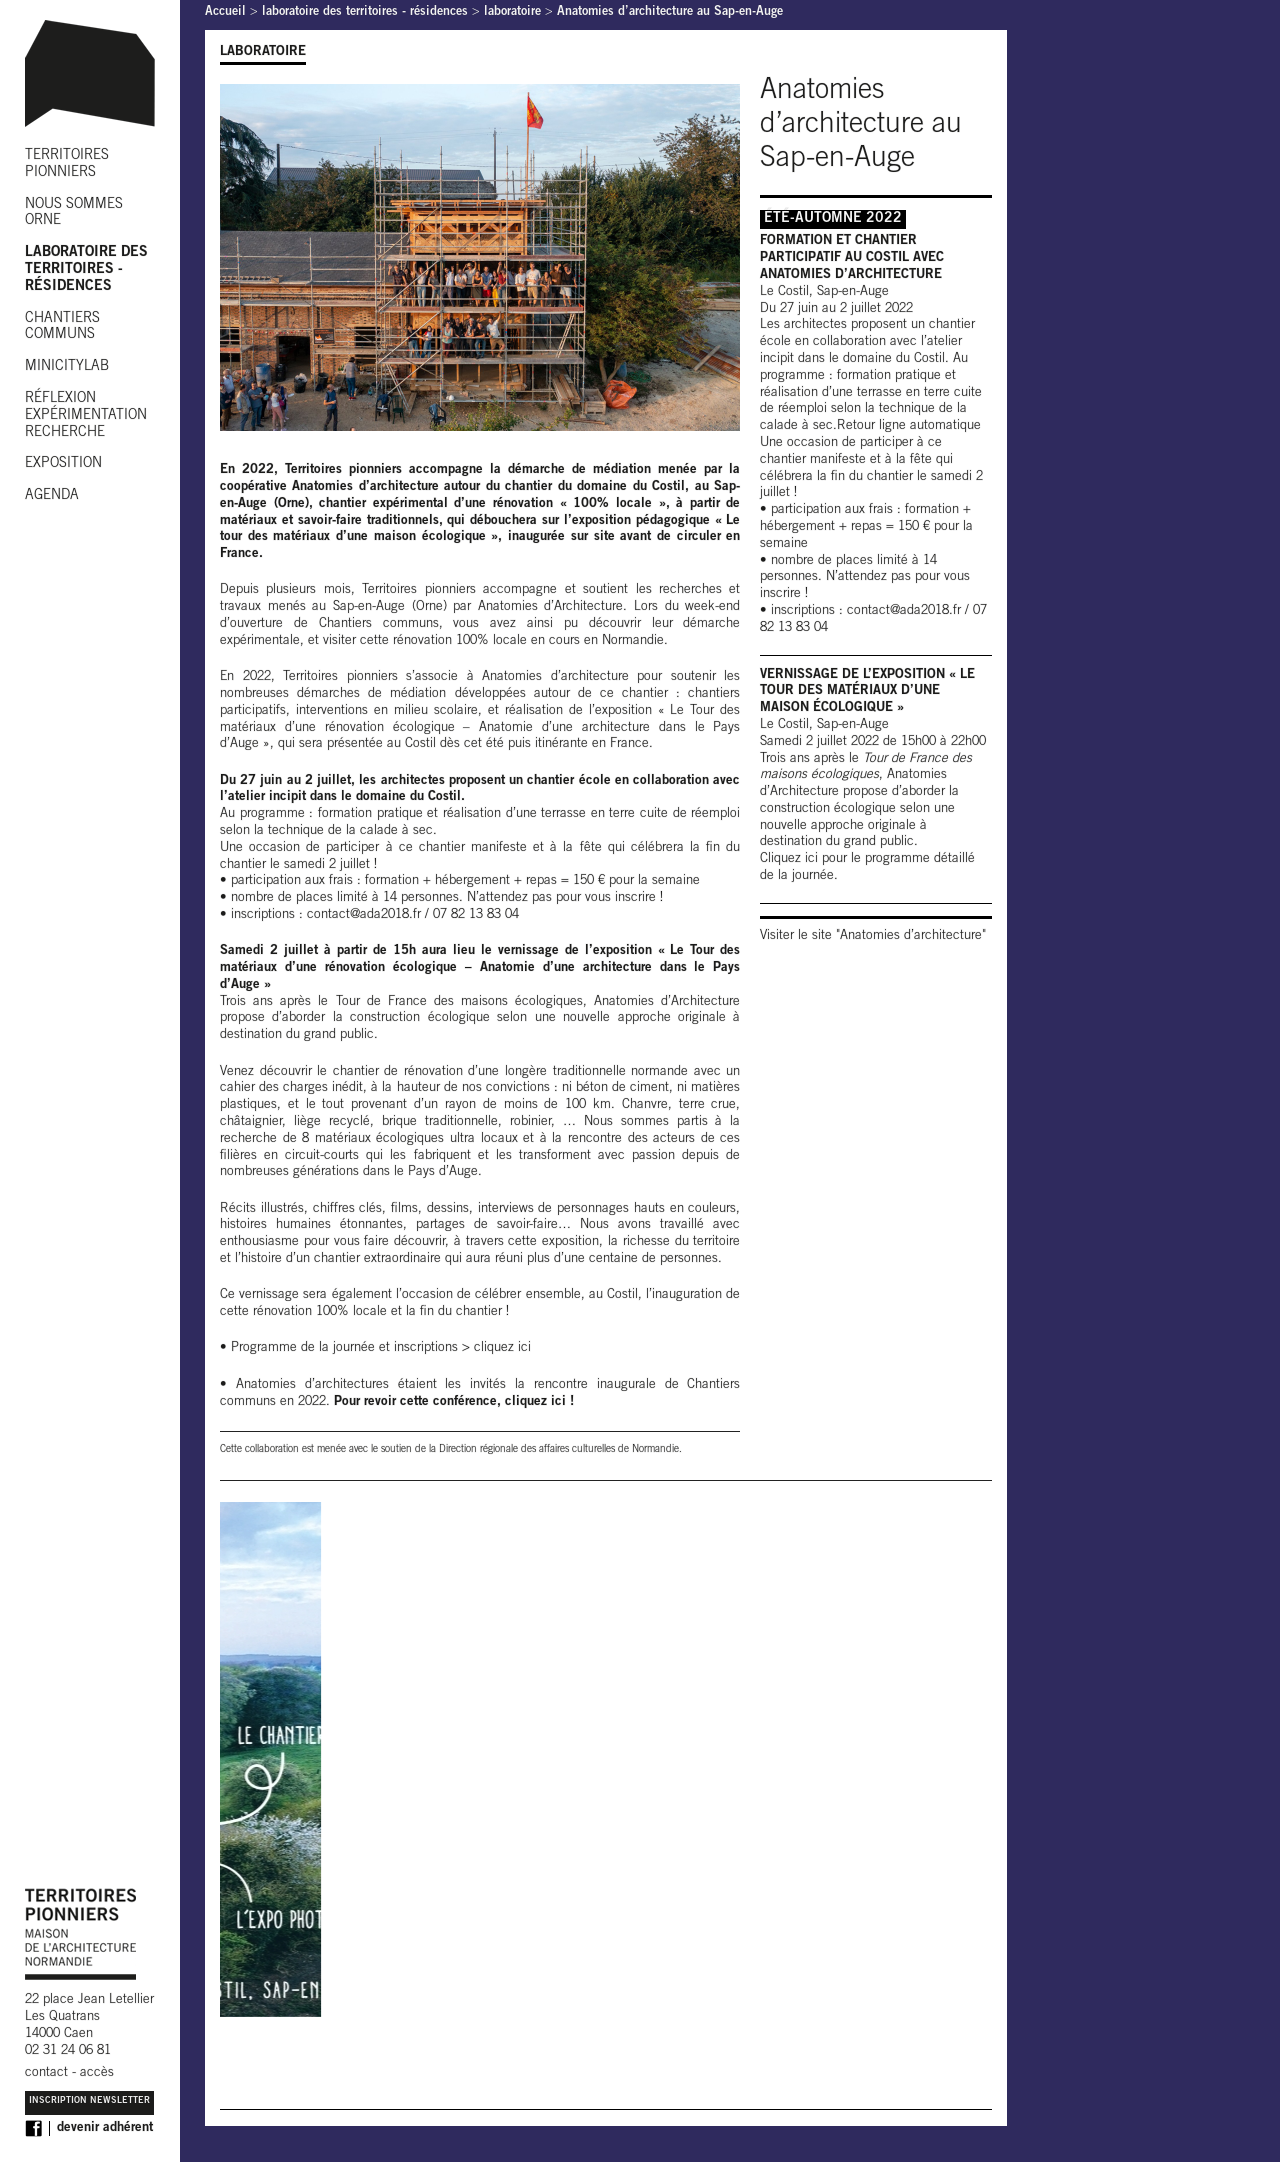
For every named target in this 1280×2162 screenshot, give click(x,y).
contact (46, 2073)
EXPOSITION (63, 464)
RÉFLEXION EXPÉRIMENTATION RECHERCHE (86, 416)
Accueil (225, 12)
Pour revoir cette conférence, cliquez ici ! (454, 1402)
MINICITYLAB (67, 367)
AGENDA (52, 496)
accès (97, 2073)
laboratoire (512, 12)
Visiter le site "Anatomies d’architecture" (873, 936)
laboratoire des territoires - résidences (365, 12)
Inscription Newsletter (89, 2101)
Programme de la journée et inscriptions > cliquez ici (381, 1348)
